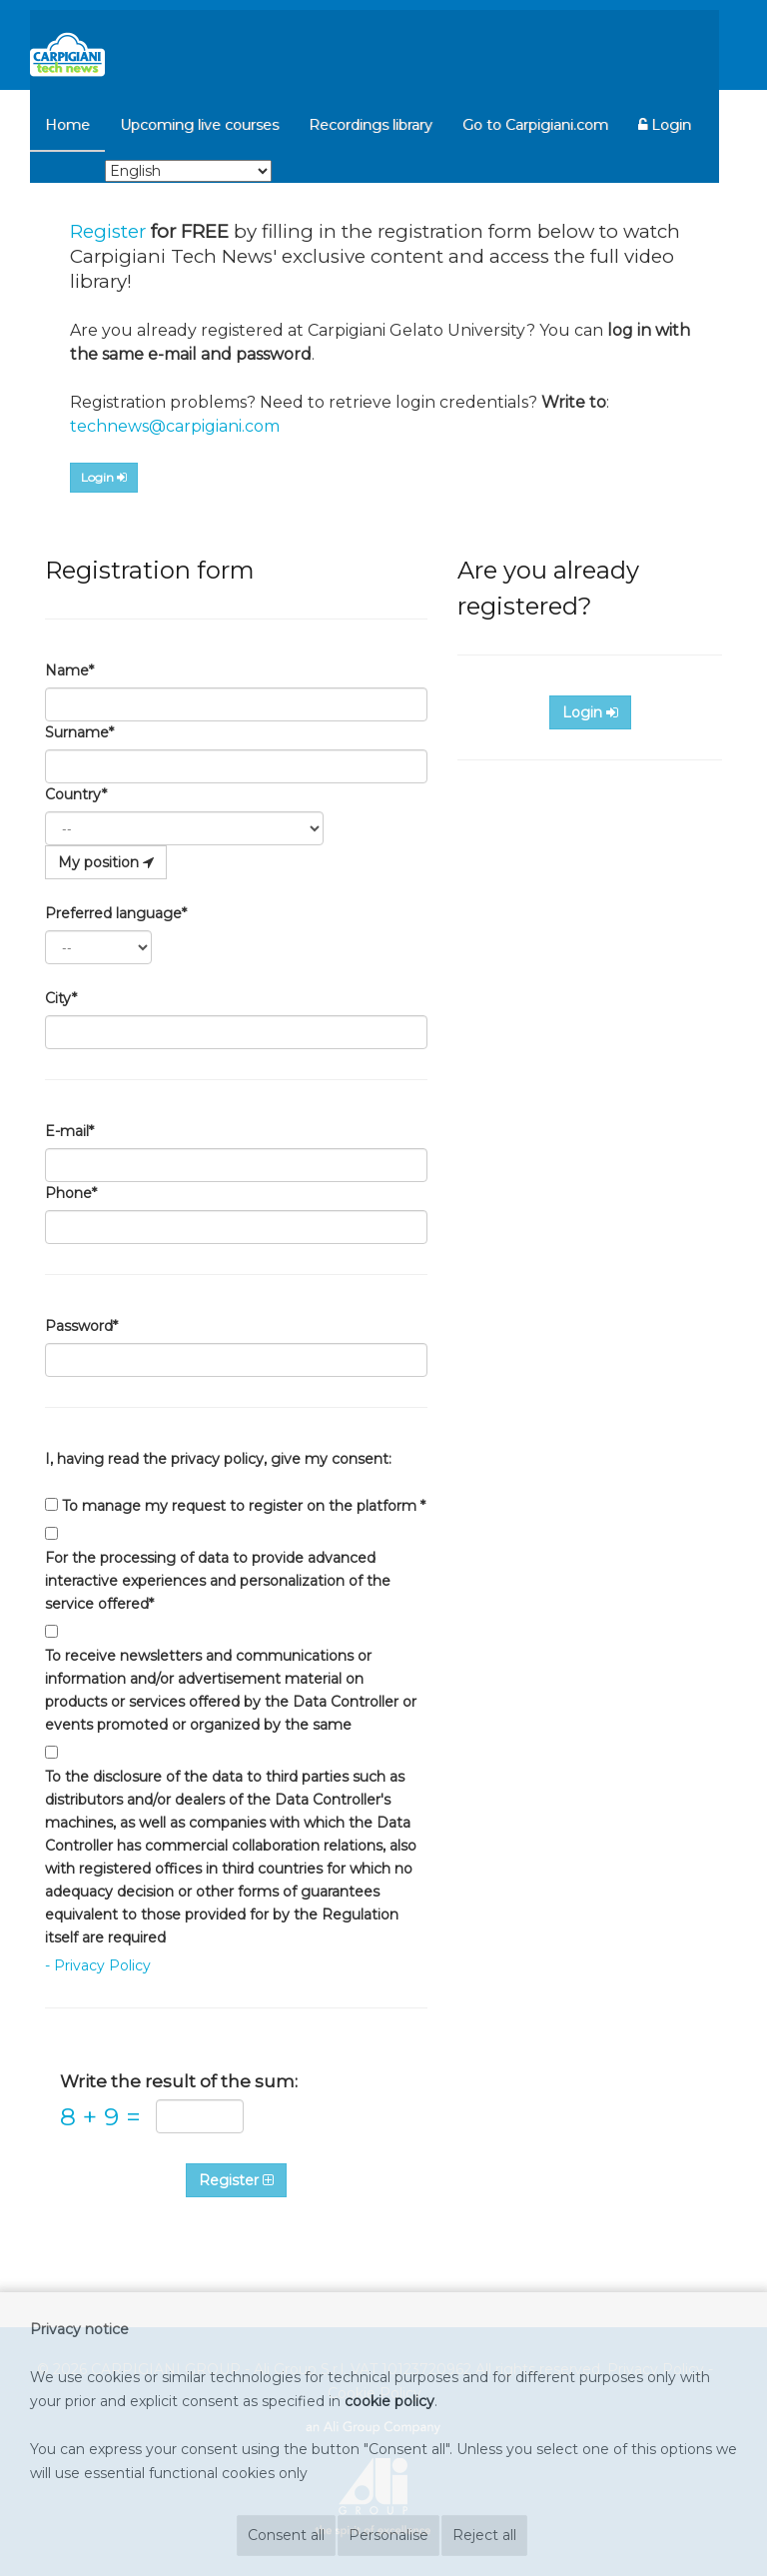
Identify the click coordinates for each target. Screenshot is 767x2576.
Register (108, 231)
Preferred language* (116, 913)
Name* (69, 670)
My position (106, 862)
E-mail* (69, 1131)
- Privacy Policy (98, 1965)
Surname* (79, 732)
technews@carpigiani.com (175, 426)
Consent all (286, 2535)
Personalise (388, 2535)
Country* (76, 794)
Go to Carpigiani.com (535, 125)
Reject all (484, 2535)
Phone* (71, 1193)
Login (664, 125)
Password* (81, 1326)
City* (61, 998)
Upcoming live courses (199, 125)
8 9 (100, 2116)
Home (67, 125)
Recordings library (370, 125)
